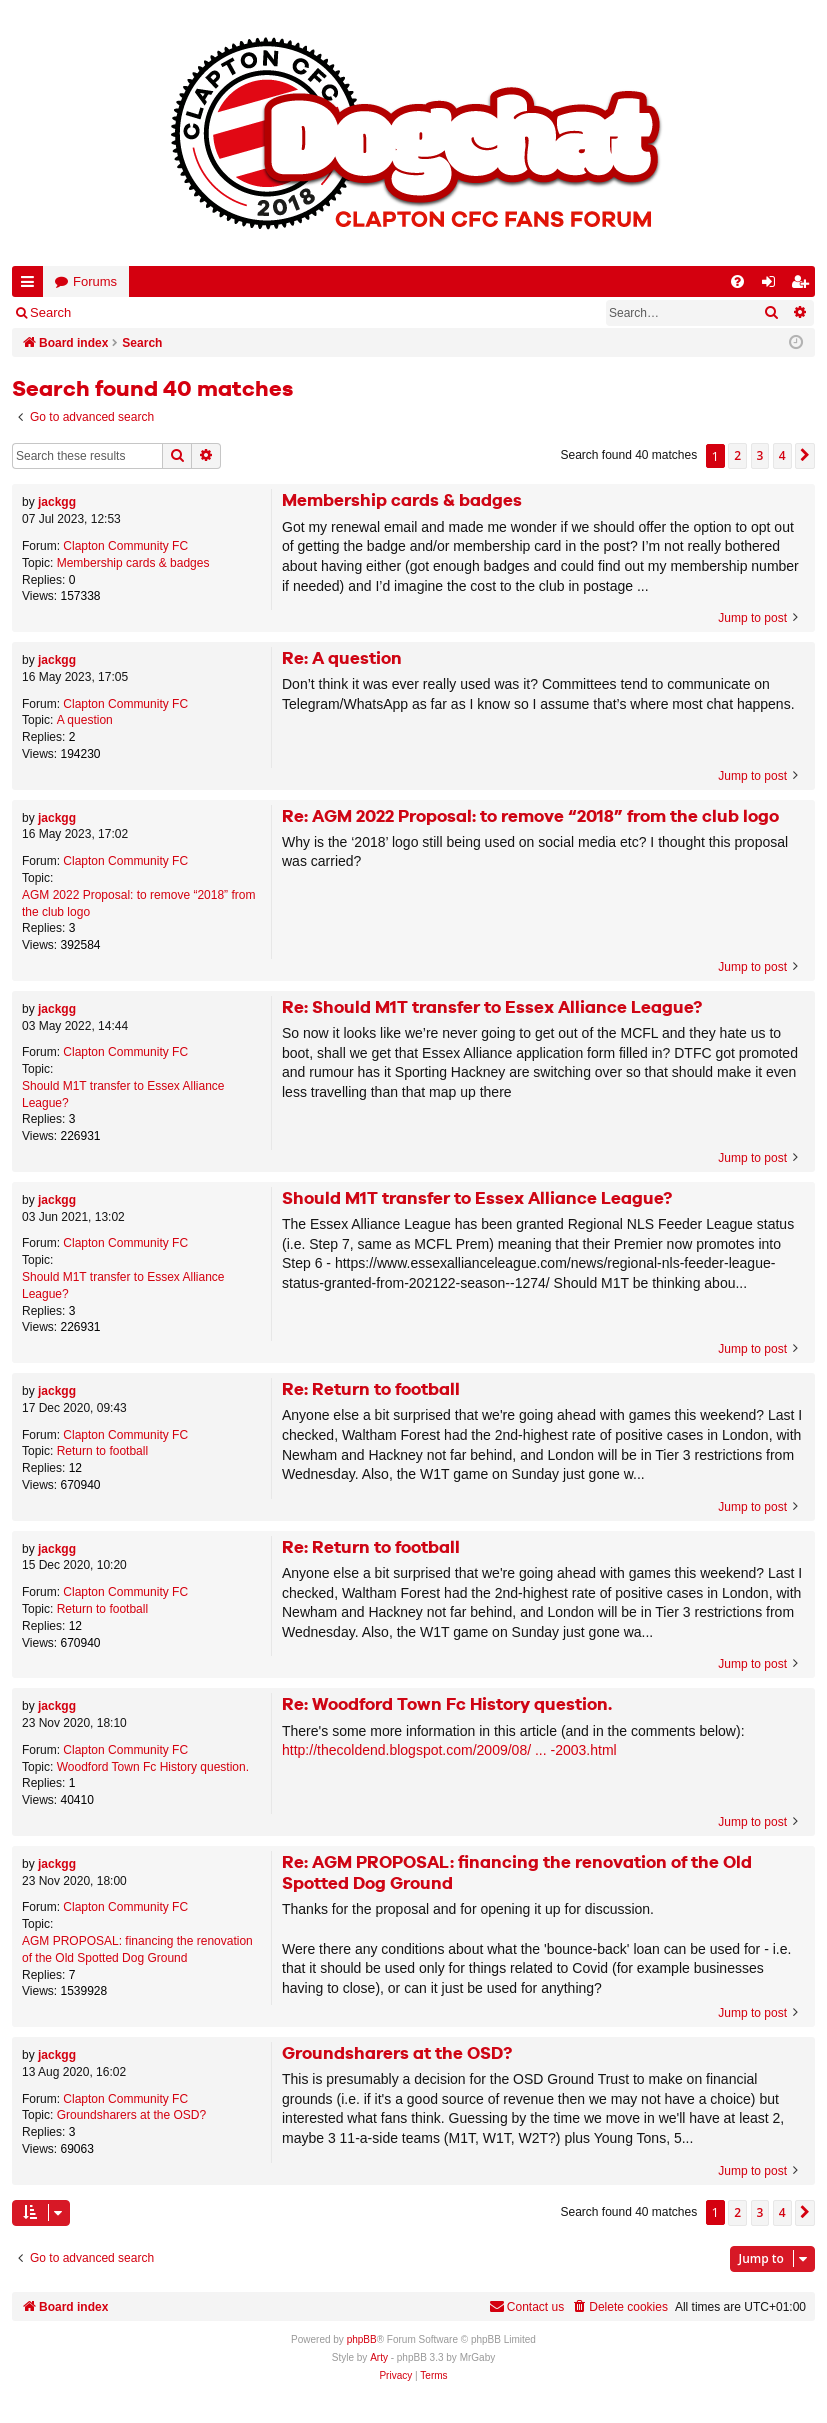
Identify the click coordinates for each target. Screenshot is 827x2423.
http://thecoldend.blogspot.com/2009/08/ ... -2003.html (449, 1750)
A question (85, 720)
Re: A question (342, 659)
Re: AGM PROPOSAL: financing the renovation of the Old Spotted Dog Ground (517, 1874)
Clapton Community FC (125, 546)
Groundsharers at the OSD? (131, 2115)
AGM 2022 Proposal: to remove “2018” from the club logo (138, 903)
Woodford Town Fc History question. (153, 1767)
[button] (805, 456)
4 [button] (782, 455)
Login (117, 312)
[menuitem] (737, 281)
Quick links (31, 285)
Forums (95, 281)
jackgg (57, 502)
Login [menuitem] (773, 285)
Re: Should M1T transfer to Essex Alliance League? (492, 1008)
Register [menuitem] (804, 285)
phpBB (362, 2339)
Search (50, 312)
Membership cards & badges (133, 563)
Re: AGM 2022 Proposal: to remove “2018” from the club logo (530, 817)
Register (186, 312)
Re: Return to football (371, 1390)
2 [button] (737, 455)
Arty (379, 2357)
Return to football (102, 1451)
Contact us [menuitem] (526, 2306)
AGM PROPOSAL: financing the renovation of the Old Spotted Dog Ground (137, 1949)
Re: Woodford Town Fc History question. (447, 1705)
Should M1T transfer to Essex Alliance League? (123, 1094)
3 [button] (760, 455)
